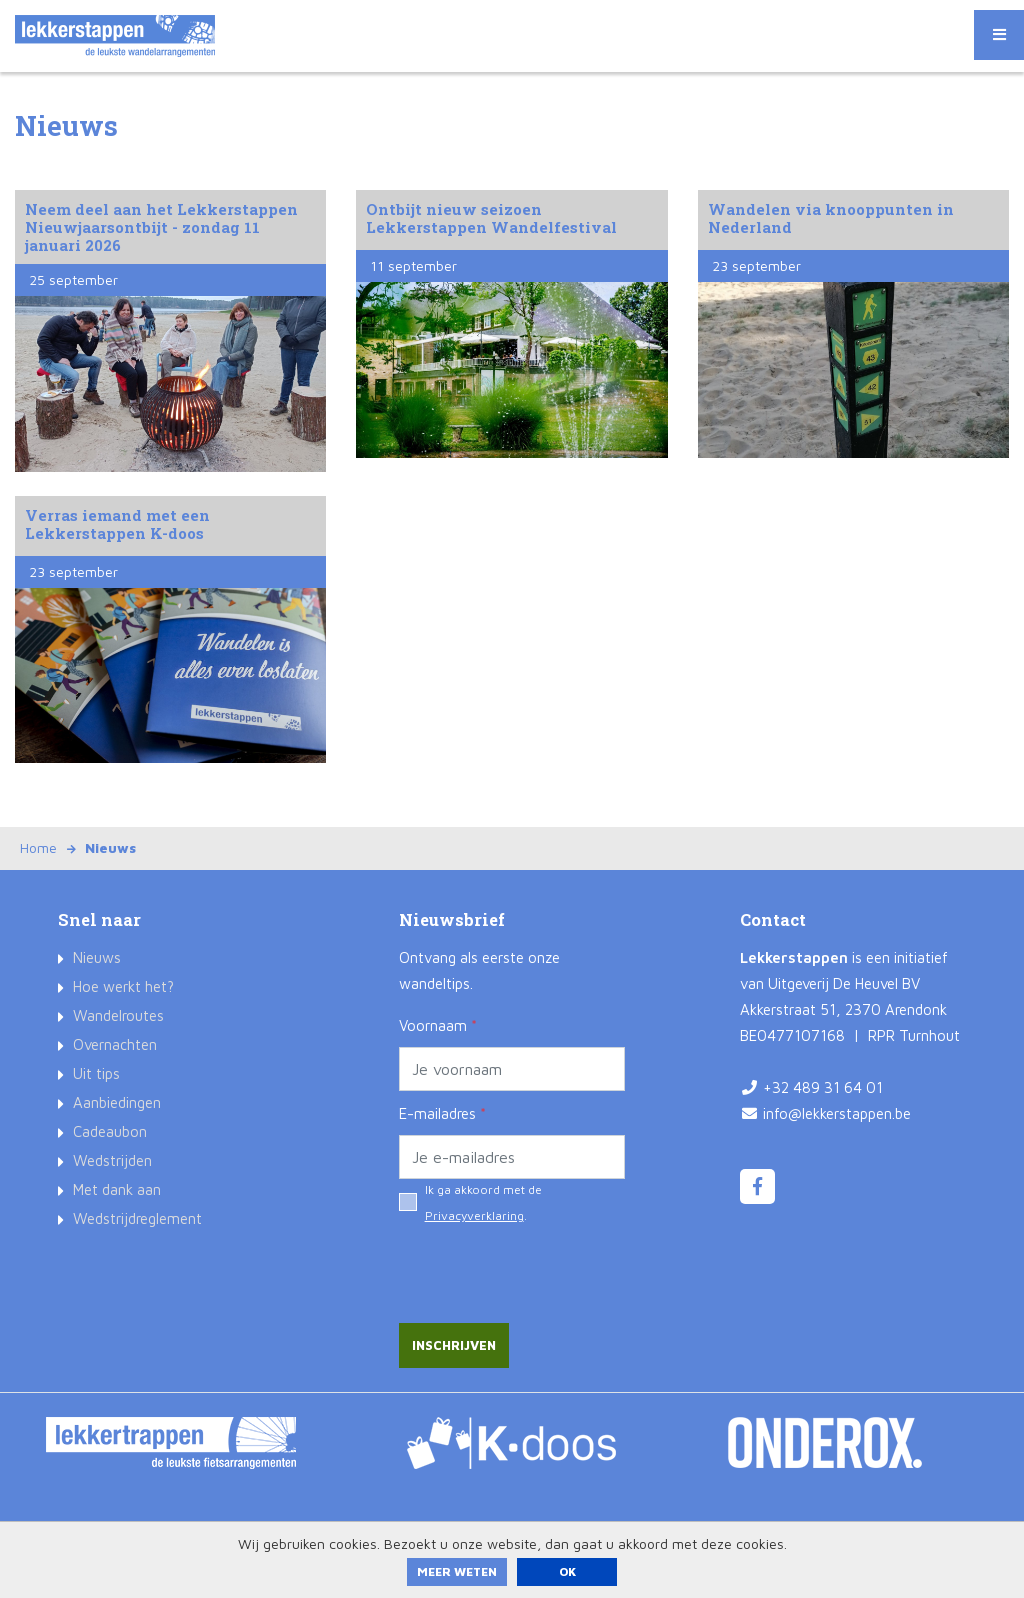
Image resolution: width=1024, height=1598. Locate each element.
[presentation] (551, 1264)
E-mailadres (442, 1113)
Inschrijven (454, 1345)
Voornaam (438, 1025)
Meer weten (457, 1571)
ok (567, 1571)
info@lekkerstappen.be (837, 1113)
